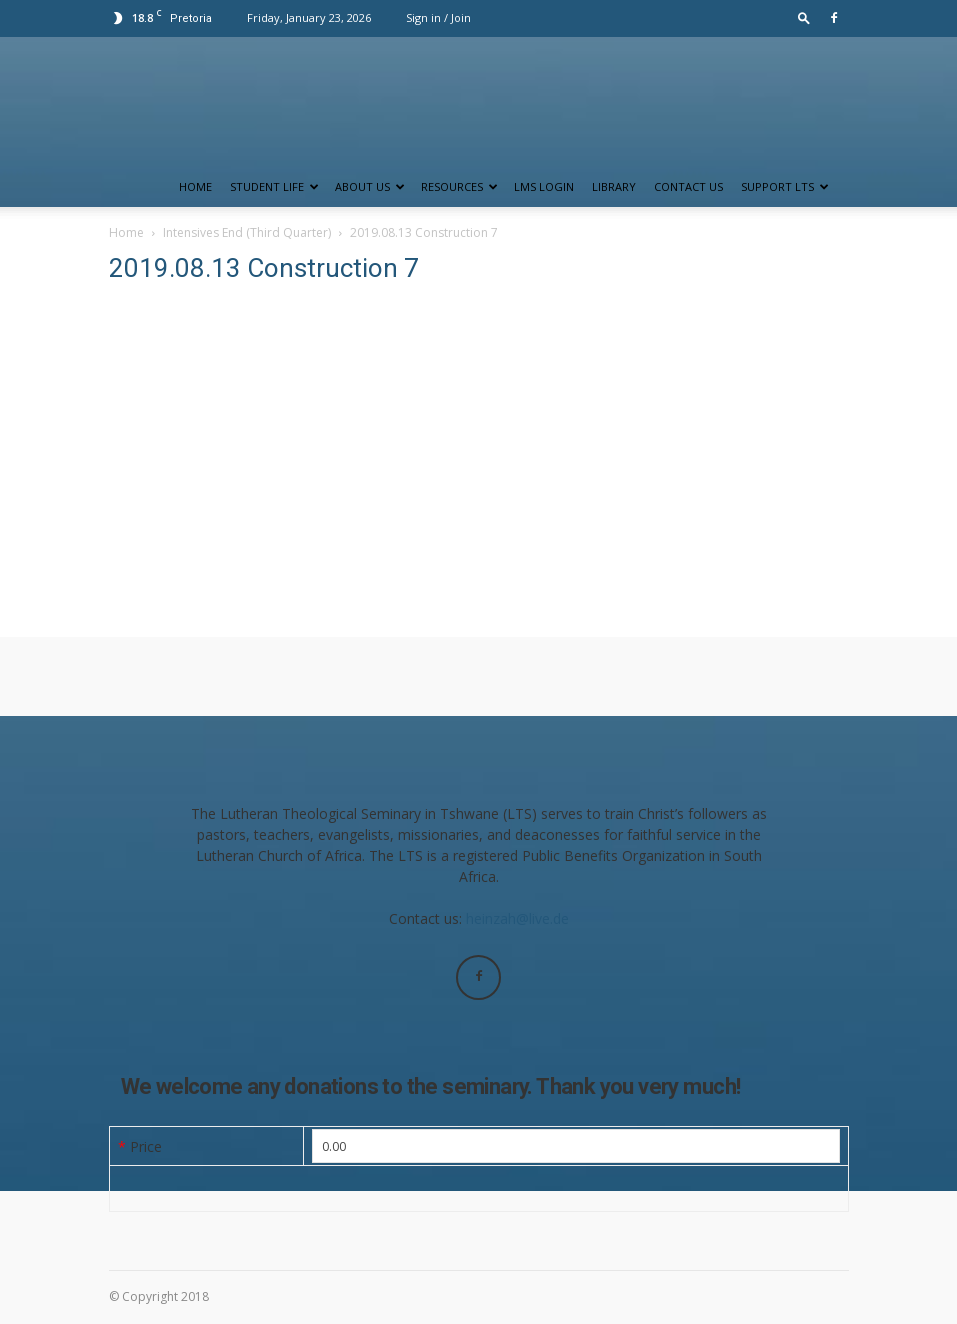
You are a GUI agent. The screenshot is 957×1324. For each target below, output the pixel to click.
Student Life (274, 186)
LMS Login (544, 186)
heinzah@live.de (517, 918)
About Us (370, 186)
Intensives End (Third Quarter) (247, 232)
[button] (804, 17)
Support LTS (785, 186)
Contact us (688, 186)
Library (614, 186)
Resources (459, 186)
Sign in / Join (438, 17)
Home (195, 186)
